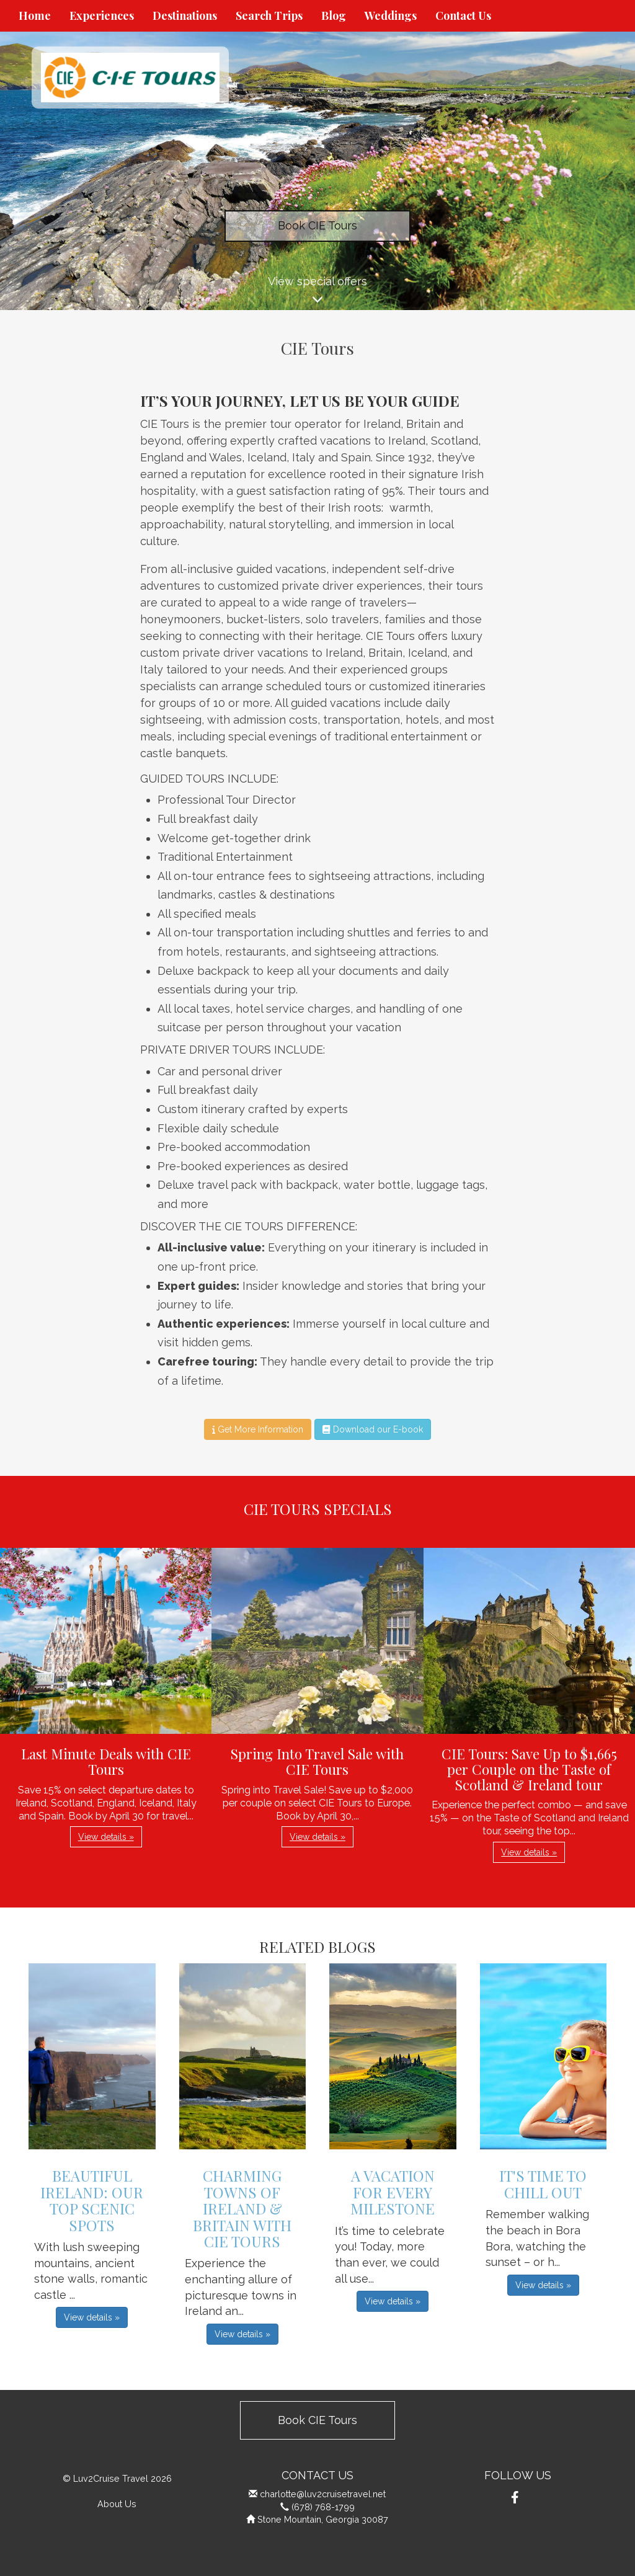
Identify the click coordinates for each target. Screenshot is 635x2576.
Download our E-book (372, 1429)
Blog (333, 15)
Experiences (101, 15)
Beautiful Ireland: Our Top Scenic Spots (91, 2199)
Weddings (391, 15)
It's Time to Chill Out (543, 2183)
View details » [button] (106, 1837)
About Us (116, 2503)
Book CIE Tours (317, 225)
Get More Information (257, 1429)
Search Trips (269, 15)
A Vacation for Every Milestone (392, 2191)
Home (35, 15)
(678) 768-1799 (323, 2507)
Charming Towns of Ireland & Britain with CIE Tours (242, 2208)
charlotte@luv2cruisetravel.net (323, 2494)
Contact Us (463, 15)
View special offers (317, 292)
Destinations (185, 15)
